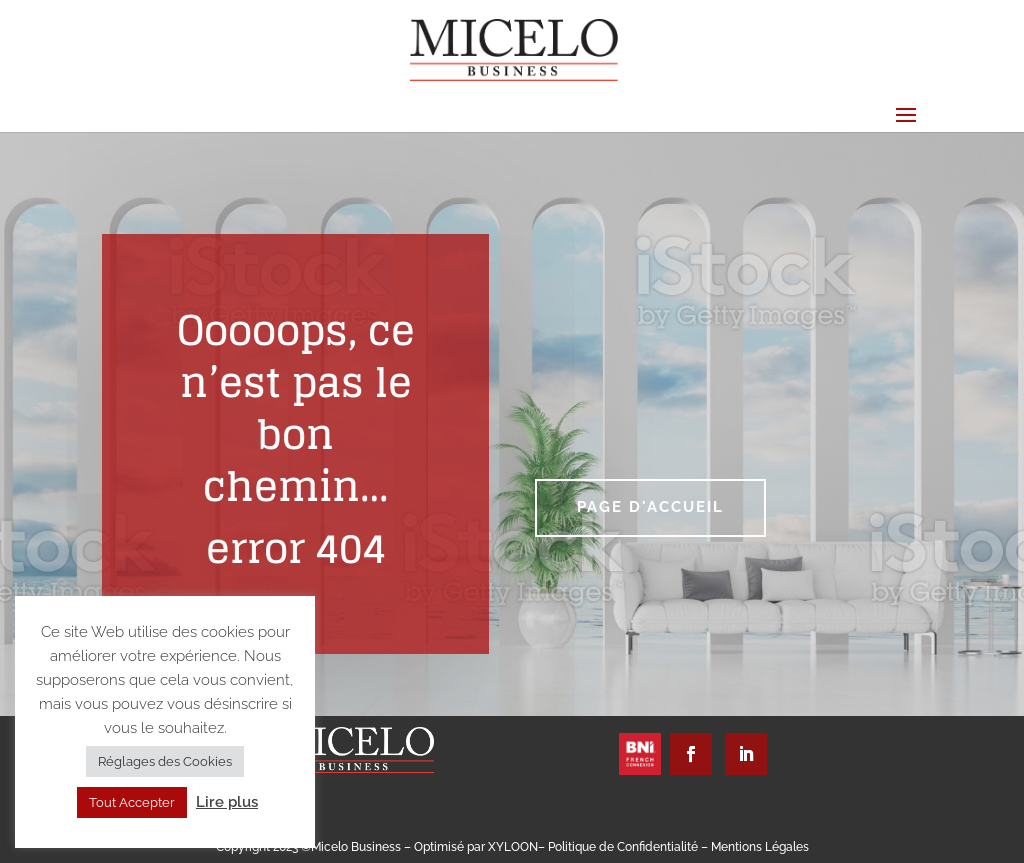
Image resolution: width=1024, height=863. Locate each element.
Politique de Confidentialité (624, 847)
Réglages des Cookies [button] (165, 761)
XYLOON (513, 847)
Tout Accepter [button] (132, 802)
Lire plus (227, 802)
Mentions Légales (760, 847)
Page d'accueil (650, 507)
